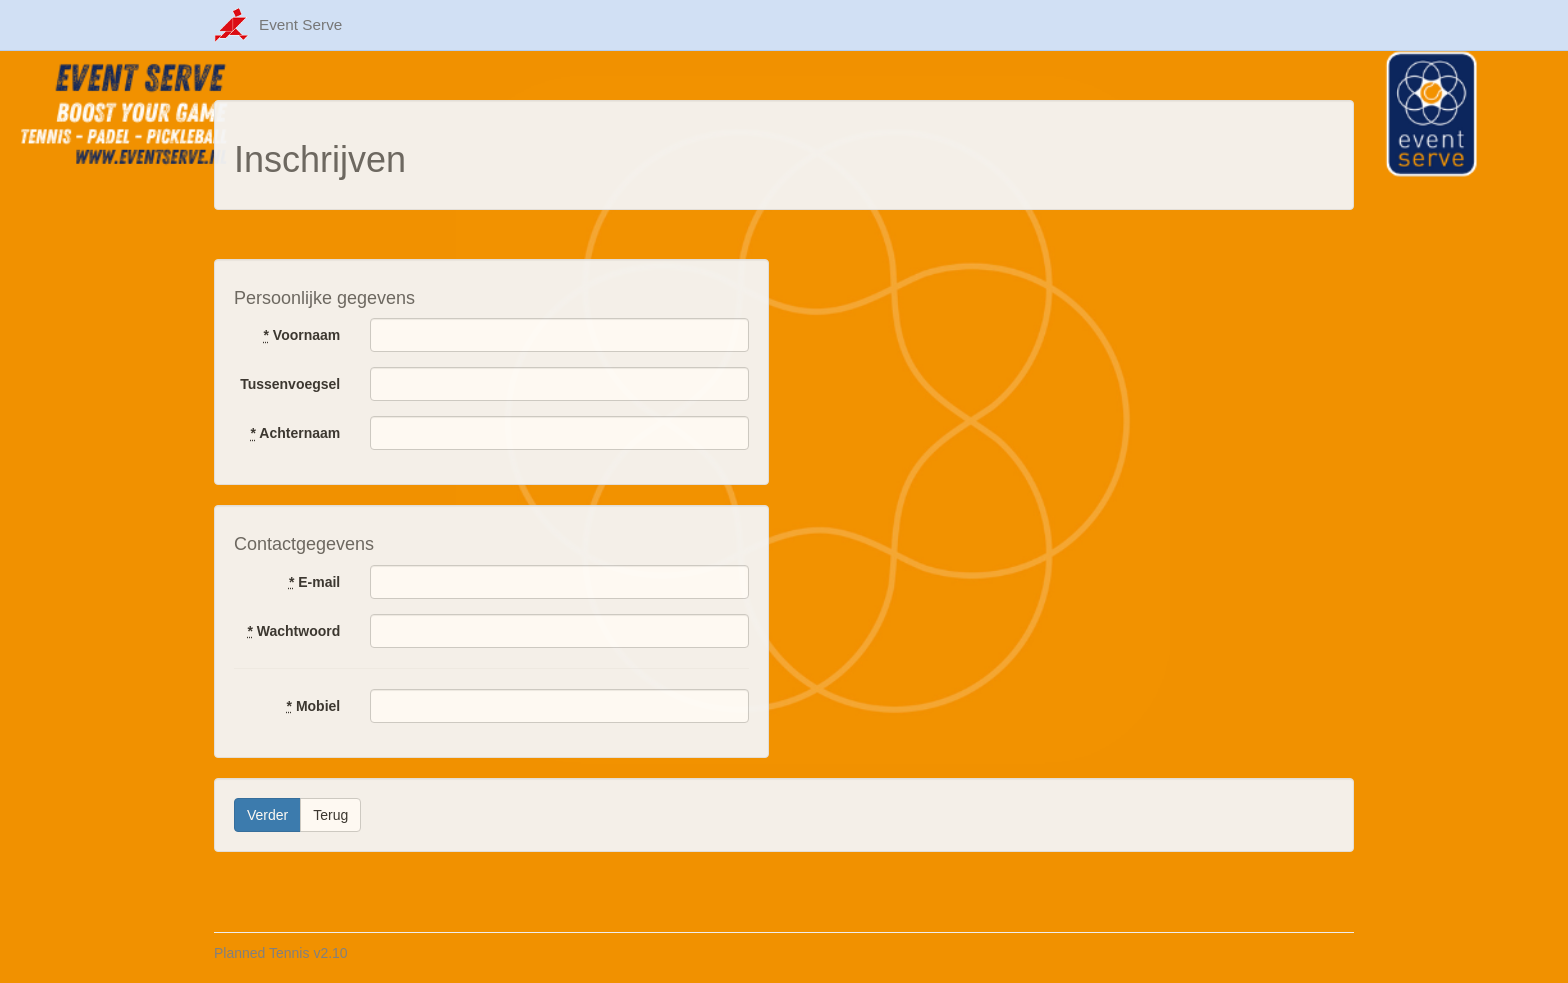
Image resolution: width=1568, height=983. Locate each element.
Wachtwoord (293, 631)
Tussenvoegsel (290, 384)
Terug (330, 815)
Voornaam (301, 335)
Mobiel (314, 706)
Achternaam (296, 433)
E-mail (314, 582)
